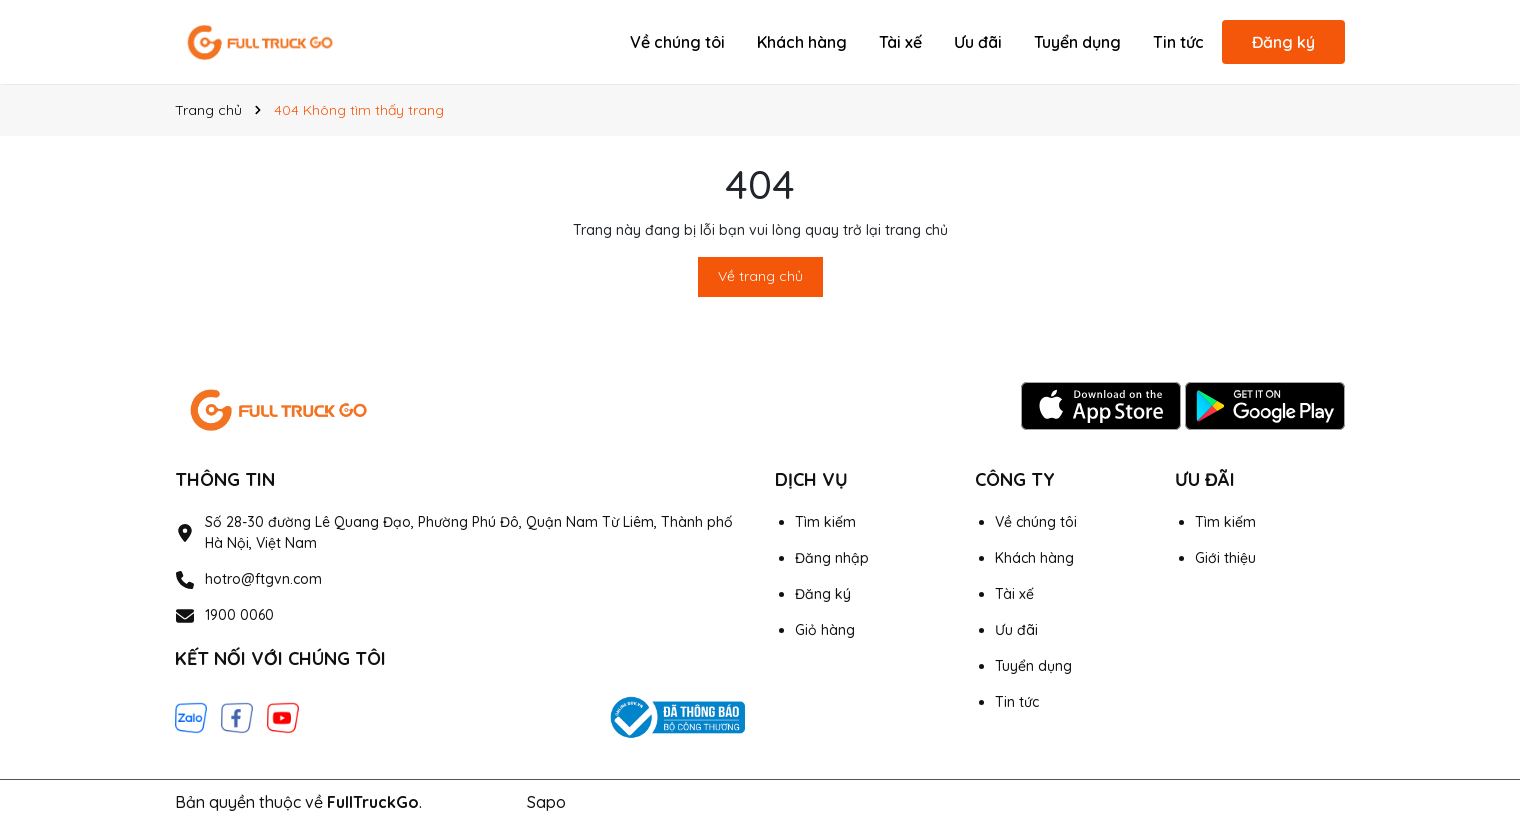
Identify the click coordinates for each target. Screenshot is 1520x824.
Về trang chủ (760, 276)
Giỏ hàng (825, 630)
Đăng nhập (832, 558)
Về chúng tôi (677, 42)
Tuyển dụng (1077, 42)
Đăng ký (1283, 42)
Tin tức (1178, 42)
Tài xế (900, 42)
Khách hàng (802, 42)
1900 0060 (239, 615)
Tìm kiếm (825, 522)
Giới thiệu (1225, 558)
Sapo (546, 802)
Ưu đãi (978, 42)
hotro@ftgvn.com (263, 579)
